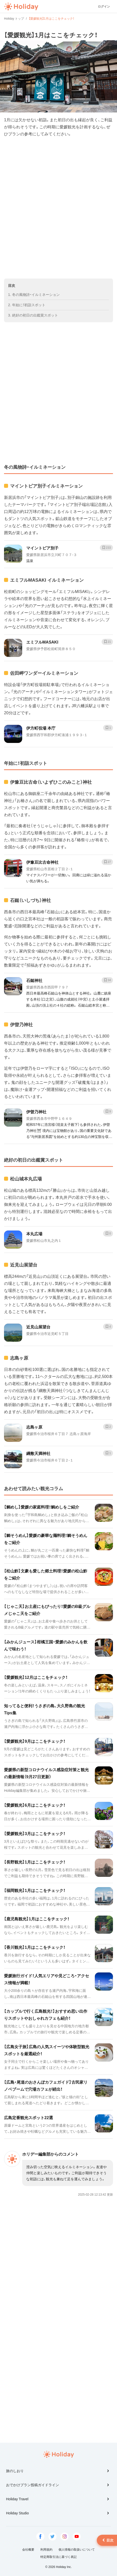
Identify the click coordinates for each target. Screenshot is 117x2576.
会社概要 (28, 2549)
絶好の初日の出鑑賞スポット (35, 315)
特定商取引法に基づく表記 (58, 2557)
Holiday (21, 7)
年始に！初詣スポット (28, 305)
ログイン (104, 6)
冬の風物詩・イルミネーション (36, 295)
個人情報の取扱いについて (76, 2549)
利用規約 (46, 2549)
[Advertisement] (58, 208)
